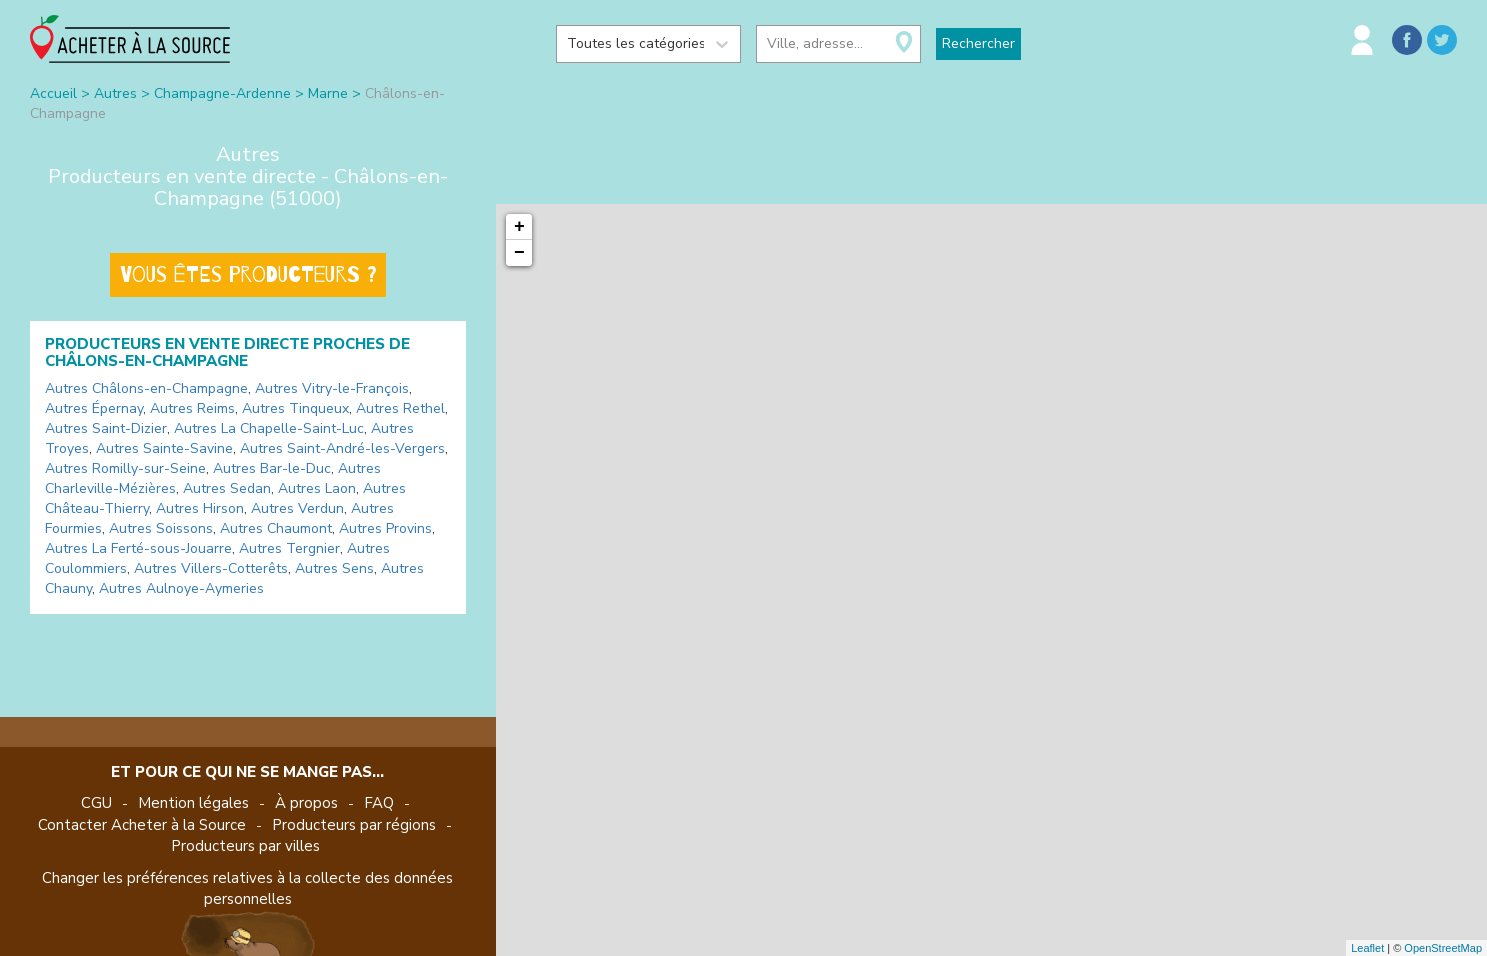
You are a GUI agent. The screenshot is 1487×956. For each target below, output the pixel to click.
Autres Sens (334, 568)
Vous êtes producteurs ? (248, 275)
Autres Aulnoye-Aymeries (181, 588)
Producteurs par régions (354, 825)
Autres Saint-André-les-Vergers (342, 448)
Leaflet (1367, 948)
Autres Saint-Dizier (106, 428)
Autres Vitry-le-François (332, 388)
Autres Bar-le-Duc (272, 468)
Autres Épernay (94, 408)
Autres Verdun (297, 508)
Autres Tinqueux (295, 408)
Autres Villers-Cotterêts (211, 568)
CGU (96, 803)
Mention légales (193, 803)
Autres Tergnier (289, 548)
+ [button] (519, 227)
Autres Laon (317, 488)
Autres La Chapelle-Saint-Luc (269, 428)
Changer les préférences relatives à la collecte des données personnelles (247, 888)
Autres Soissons (161, 528)
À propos (306, 803)
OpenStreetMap (1443, 948)
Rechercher (978, 43)
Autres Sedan (227, 488)
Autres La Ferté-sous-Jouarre (138, 548)
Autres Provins (385, 528)
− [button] (519, 253)
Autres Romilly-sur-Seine (125, 468)
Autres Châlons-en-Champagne (146, 388)
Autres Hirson (200, 508)
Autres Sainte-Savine (164, 448)
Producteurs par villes (245, 846)
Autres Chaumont (276, 528)
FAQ (379, 803)
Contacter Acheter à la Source (142, 825)
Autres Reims (192, 408)
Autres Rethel (400, 408)
